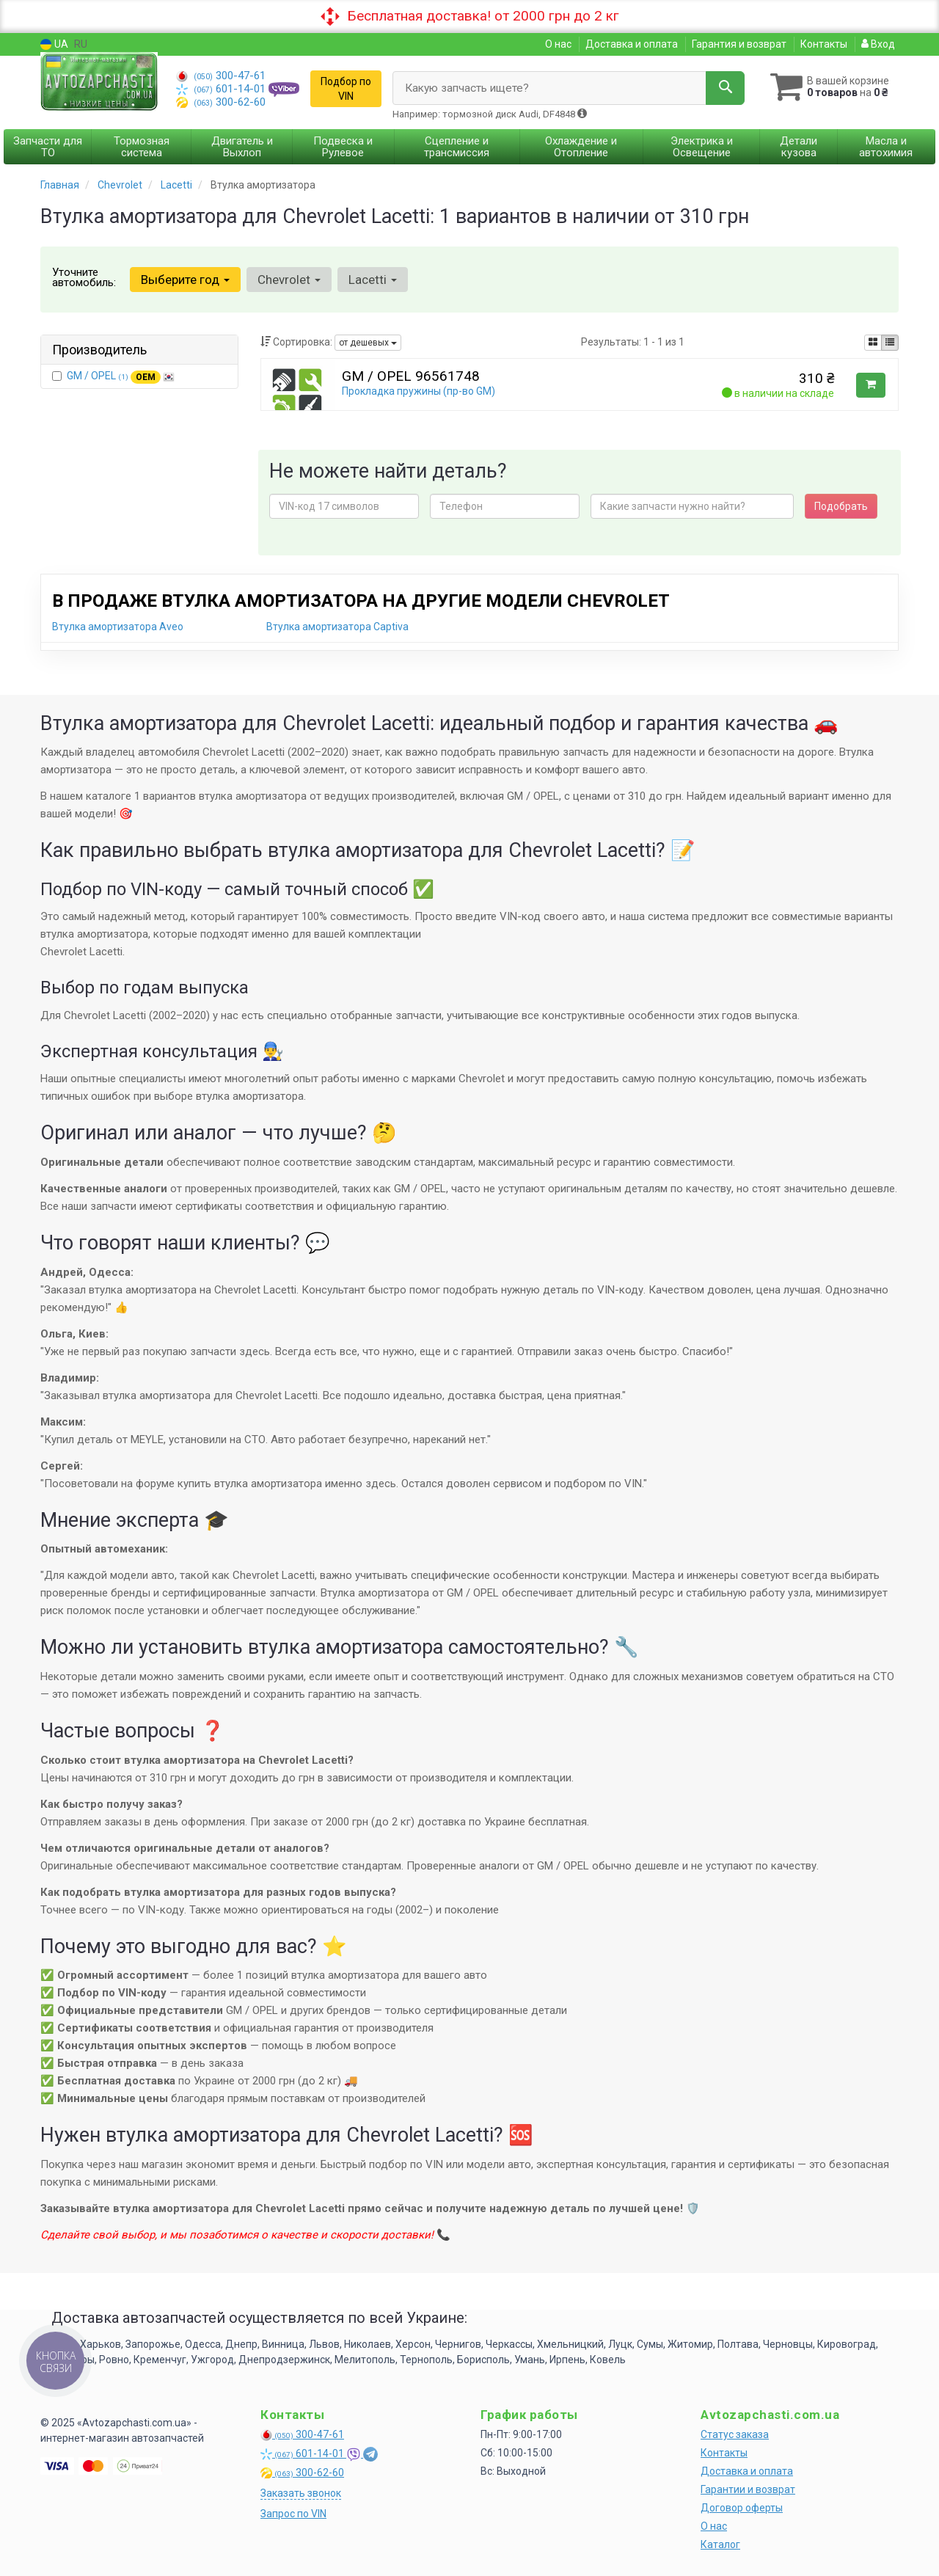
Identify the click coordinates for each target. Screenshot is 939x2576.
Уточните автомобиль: (84, 277)
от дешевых (368, 342)
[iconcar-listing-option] (890, 343)
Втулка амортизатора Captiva (337, 626)
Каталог (720, 2544)
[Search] (725, 88)
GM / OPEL (121, 376)
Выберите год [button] (185, 279)
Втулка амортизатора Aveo (117, 626)
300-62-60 (221, 102)
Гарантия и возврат (739, 44)
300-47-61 (221, 75)
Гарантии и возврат (748, 2489)
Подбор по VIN (346, 89)
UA (54, 44)
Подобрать (841, 506)
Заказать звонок (300, 2493)
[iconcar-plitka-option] (873, 343)
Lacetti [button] (372, 279)
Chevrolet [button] (289, 279)
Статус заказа (735, 2434)
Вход (878, 44)
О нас (558, 44)
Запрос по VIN (293, 2514)
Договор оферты (742, 2508)
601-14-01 (222, 88)
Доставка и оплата (631, 44)
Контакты (823, 44)
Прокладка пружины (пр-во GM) (418, 391)
